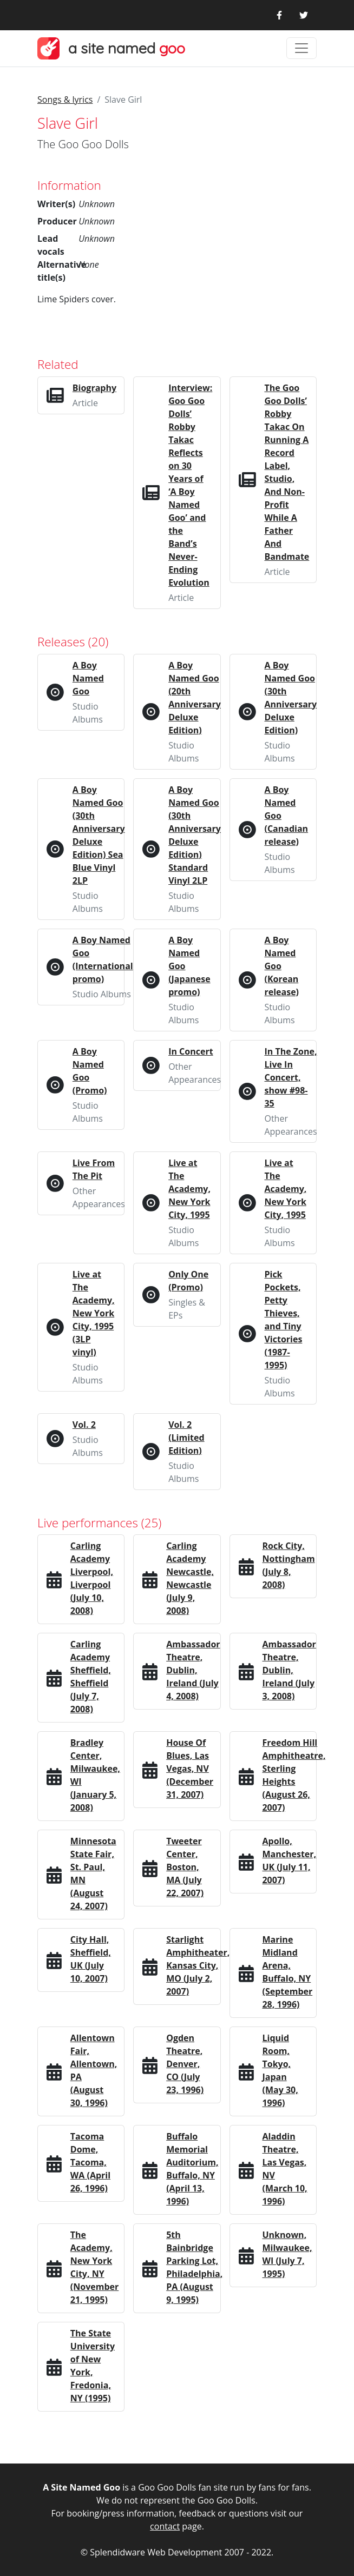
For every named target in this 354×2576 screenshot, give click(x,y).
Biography (94, 388)
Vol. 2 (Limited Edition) (186, 1437)
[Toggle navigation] (301, 48)
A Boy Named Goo (88, 678)
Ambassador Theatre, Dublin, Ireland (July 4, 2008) (193, 1670)
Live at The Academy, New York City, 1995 (189, 1189)
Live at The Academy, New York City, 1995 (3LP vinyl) (94, 1313)
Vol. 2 (84, 1425)
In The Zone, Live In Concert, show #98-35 (290, 1077)
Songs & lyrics (65, 99)
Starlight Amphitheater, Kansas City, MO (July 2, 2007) (198, 1965)
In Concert (190, 1051)
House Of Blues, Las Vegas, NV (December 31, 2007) (189, 1768)
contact (165, 2526)
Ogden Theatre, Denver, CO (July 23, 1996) (185, 2064)
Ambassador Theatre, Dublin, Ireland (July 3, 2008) (289, 1670)
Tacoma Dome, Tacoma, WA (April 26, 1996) (90, 2162)
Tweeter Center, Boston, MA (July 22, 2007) (185, 1867)
